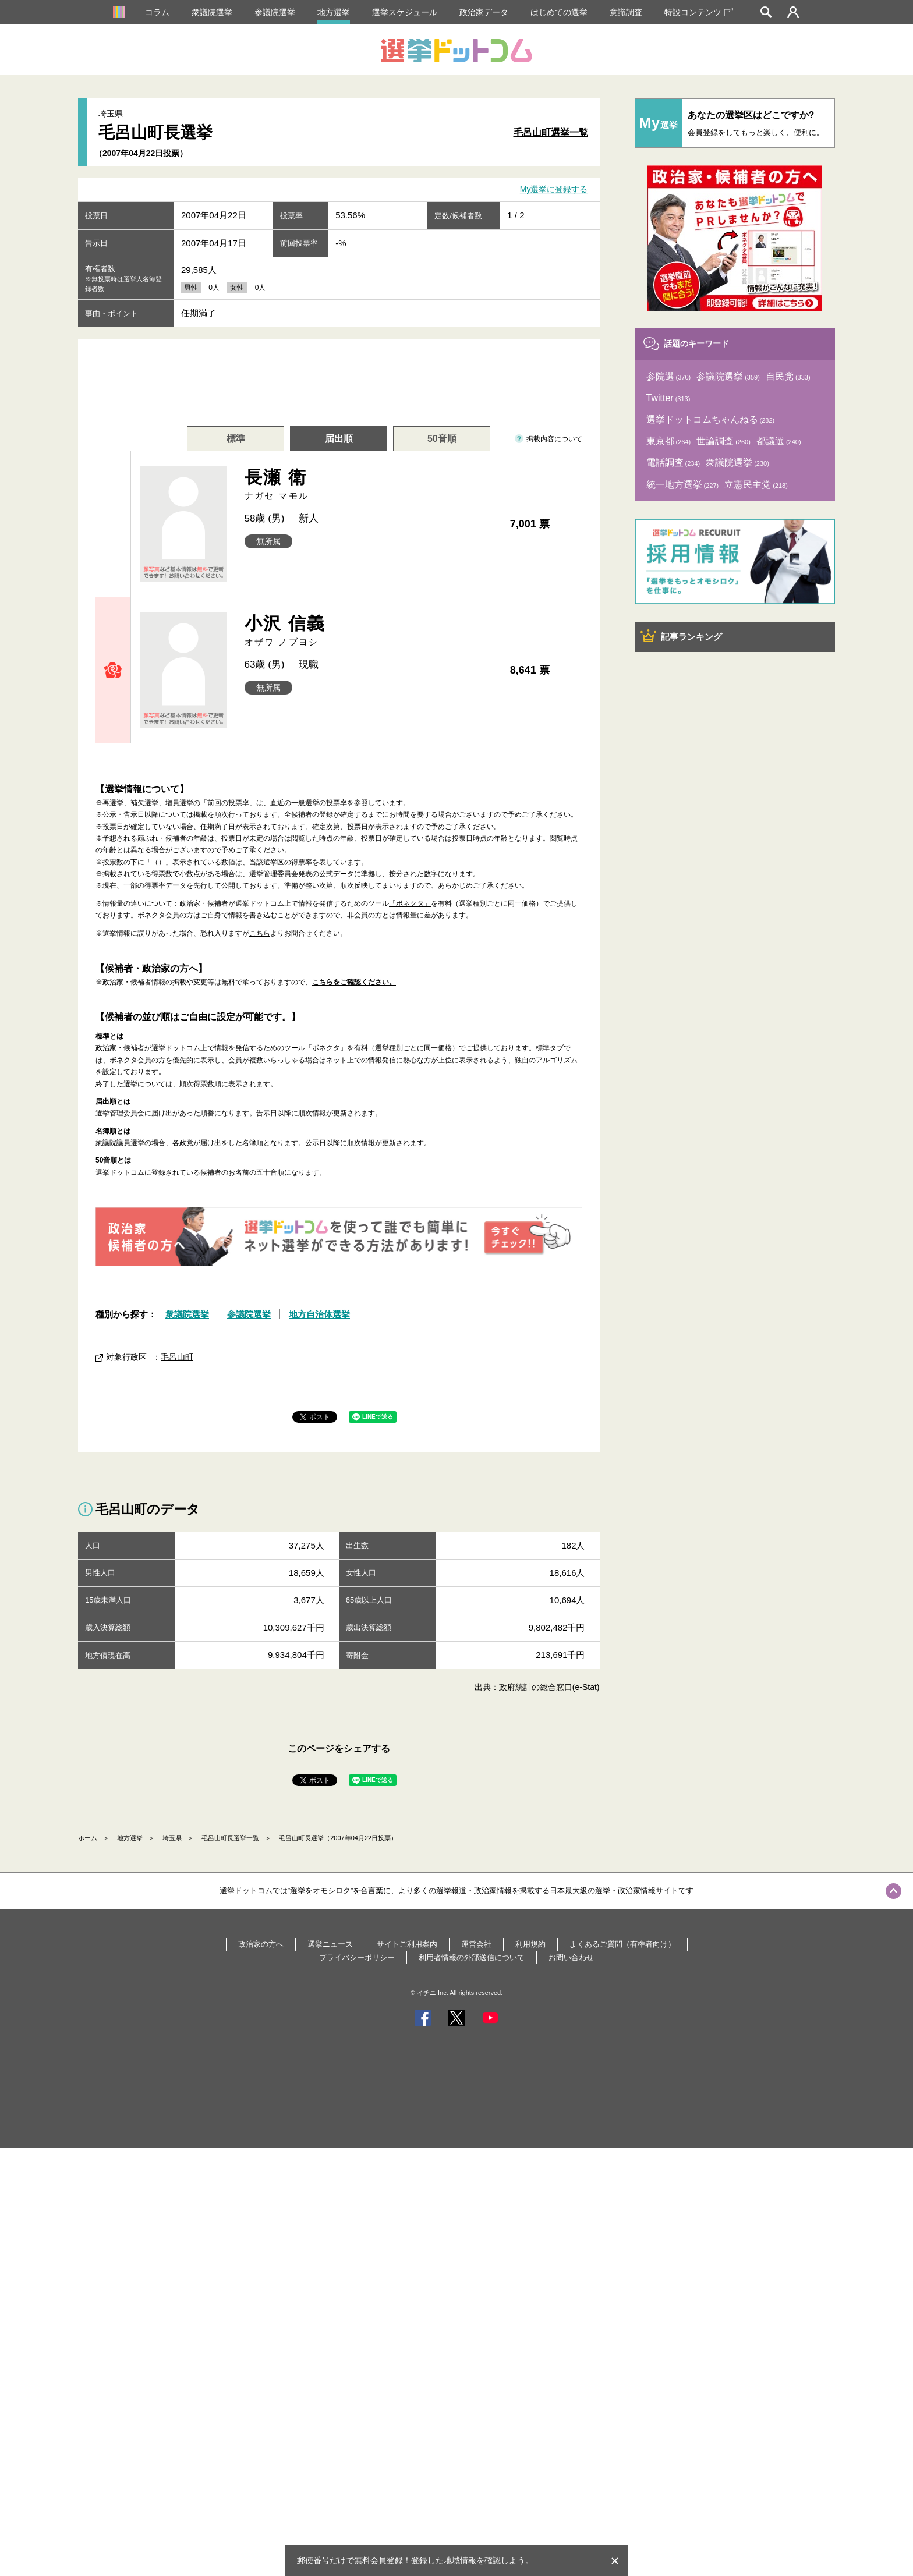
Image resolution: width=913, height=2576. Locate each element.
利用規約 (530, 1944)
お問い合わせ (571, 1957)
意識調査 (626, 12)
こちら (259, 933)
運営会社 (476, 1944)
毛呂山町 (177, 1357)
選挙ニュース (330, 1944)
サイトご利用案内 (407, 1944)
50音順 (441, 439)
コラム (157, 12)
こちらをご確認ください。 (354, 982)
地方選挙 (333, 12)
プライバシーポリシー (357, 1957)
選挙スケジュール (404, 12)
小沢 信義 (357, 631)
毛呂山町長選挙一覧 (230, 1837)
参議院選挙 (274, 12)
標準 (236, 439)
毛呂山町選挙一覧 (551, 132)
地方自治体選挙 (319, 1314)
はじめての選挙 (559, 12)
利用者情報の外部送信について (472, 1957)
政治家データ (483, 12)
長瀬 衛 (357, 484)
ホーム (87, 1837)
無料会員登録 (378, 2560)
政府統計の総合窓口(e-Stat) (549, 1687)
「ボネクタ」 (410, 903)
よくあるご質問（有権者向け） (622, 1944)
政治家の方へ (261, 1944)
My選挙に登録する (554, 189)
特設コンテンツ (698, 12)
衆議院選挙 (212, 12)
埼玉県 (172, 1837)
